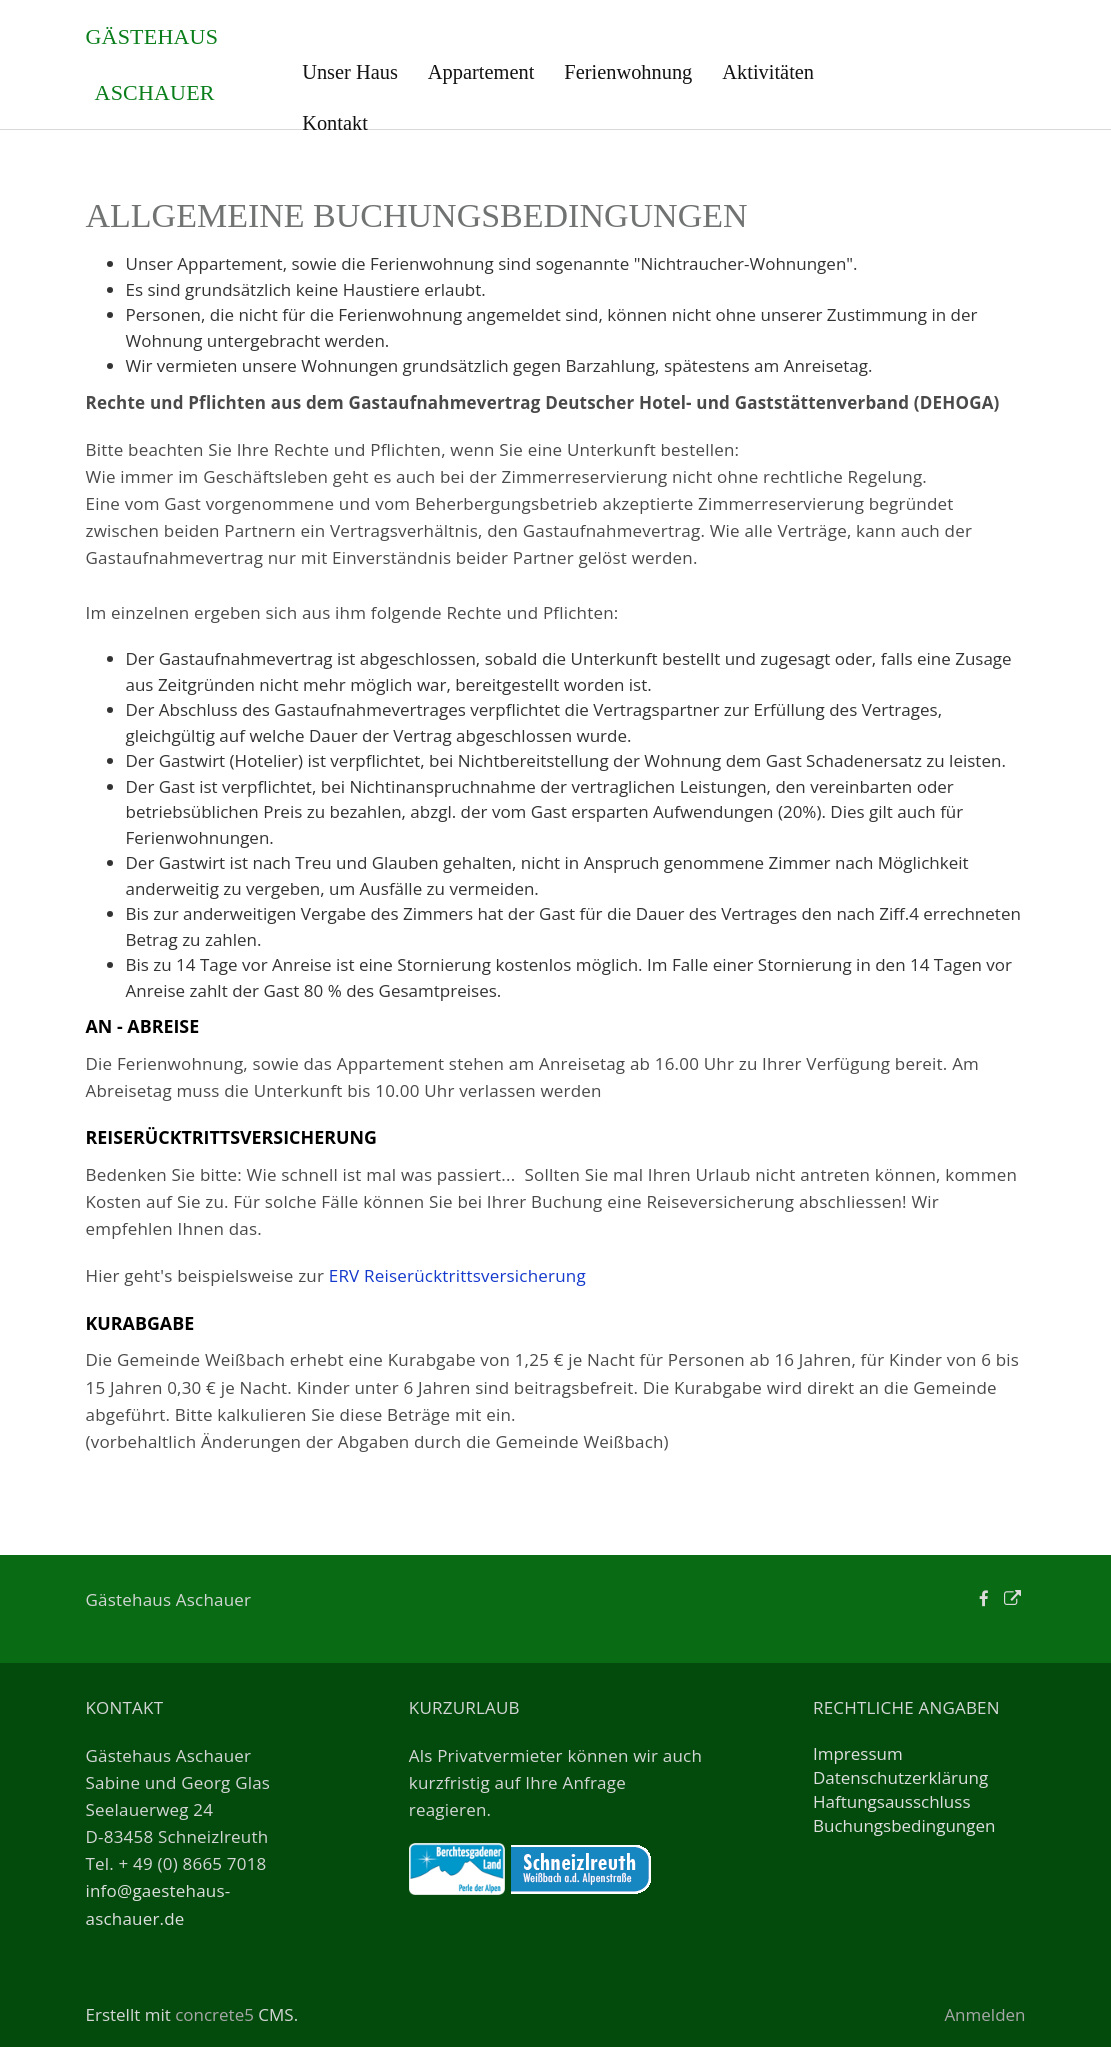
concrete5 (214, 2014)
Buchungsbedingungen (904, 1825)
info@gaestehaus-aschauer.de (158, 1904)
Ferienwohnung (628, 72)
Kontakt (335, 123)
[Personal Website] (1012, 1598)
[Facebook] (984, 1598)
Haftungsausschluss (892, 1801)
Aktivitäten (768, 72)
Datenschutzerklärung (900, 1777)
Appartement (481, 72)
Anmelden (984, 2014)
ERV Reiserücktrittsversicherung (457, 1275)
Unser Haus (350, 72)
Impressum (858, 1753)
